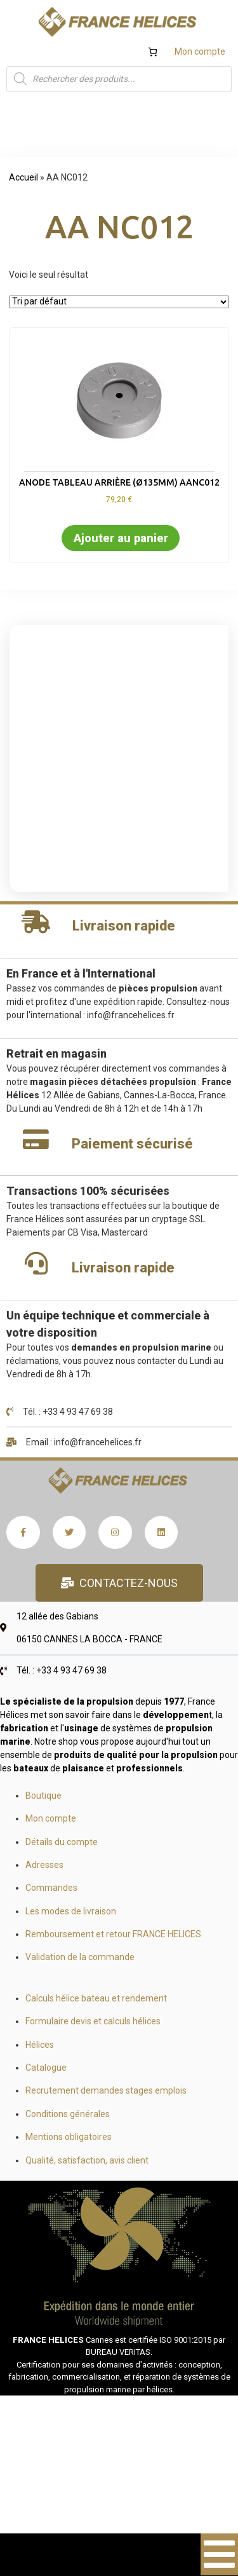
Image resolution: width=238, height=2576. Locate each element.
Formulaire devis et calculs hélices (93, 2021)
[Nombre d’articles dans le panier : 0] (153, 52)
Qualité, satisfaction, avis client (87, 2160)
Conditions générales (67, 2114)
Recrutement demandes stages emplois (106, 2090)
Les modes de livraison (70, 1911)
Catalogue (46, 2067)
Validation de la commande (80, 1957)
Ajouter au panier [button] (121, 538)
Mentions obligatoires (68, 2137)
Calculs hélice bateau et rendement (96, 1998)
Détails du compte (61, 1842)
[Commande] (119, 302)
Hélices (39, 2045)
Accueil (23, 177)
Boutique (43, 1795)
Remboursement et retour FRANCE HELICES (113, 1934)
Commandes (51, 1888)
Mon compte (200, 51)
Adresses (44, 1865)
